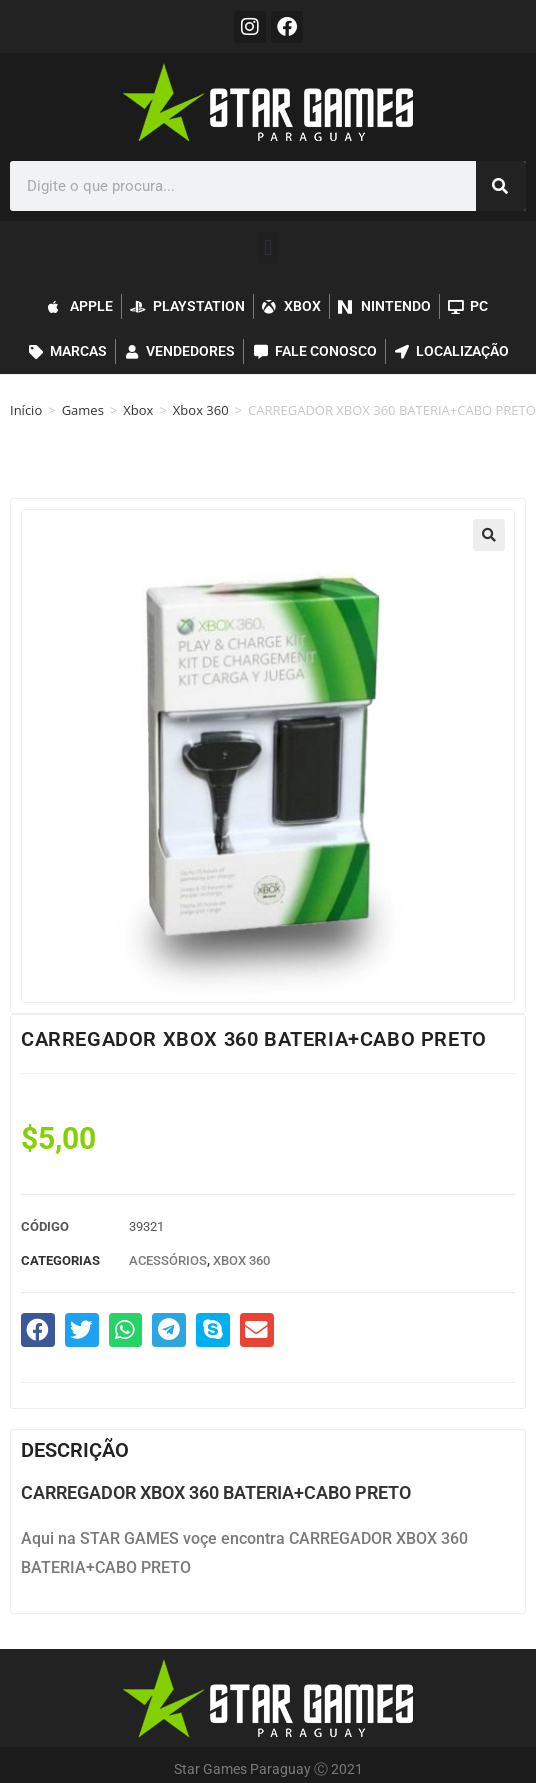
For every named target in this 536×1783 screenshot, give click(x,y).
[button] (267, 247)
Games (83, 410)
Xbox (138, 410)
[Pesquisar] (501, 186)
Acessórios (168, 1260)
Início (26, 410)
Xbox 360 (201, 410)
